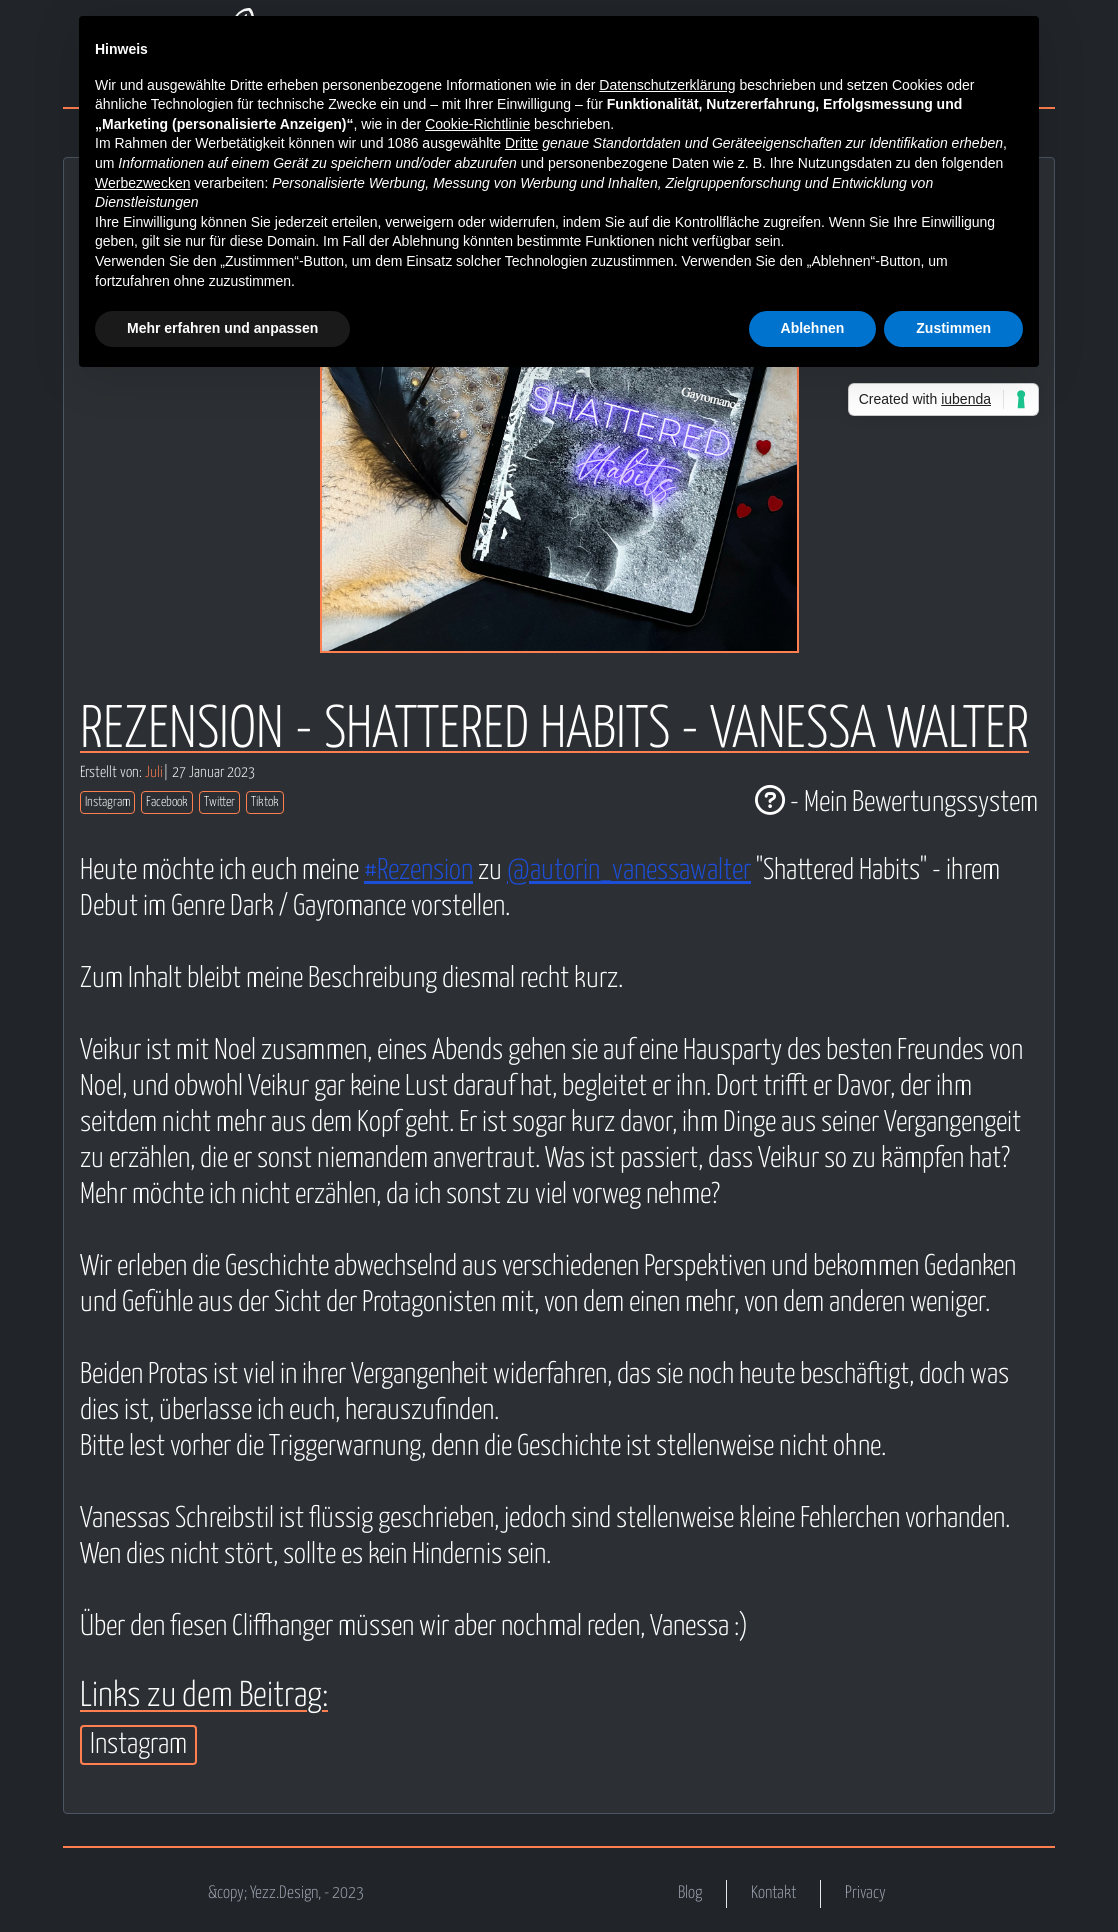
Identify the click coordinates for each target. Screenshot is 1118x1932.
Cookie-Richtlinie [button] (477, 124)
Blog (690, 1893)
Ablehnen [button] (813, 328)
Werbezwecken (142, 183)
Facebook (167, 802)
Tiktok (265, 802)
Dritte (521, 143)
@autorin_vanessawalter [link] (629, 871)
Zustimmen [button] (953, 328)
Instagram (107, 802)
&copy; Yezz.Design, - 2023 (286, 1893)
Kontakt (773, 1893)
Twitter (219, 802)
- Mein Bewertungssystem (896, 803)
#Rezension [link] (418, 871)
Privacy (865, 1893)
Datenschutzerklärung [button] (667, 85)
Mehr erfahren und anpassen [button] (222, 328)
